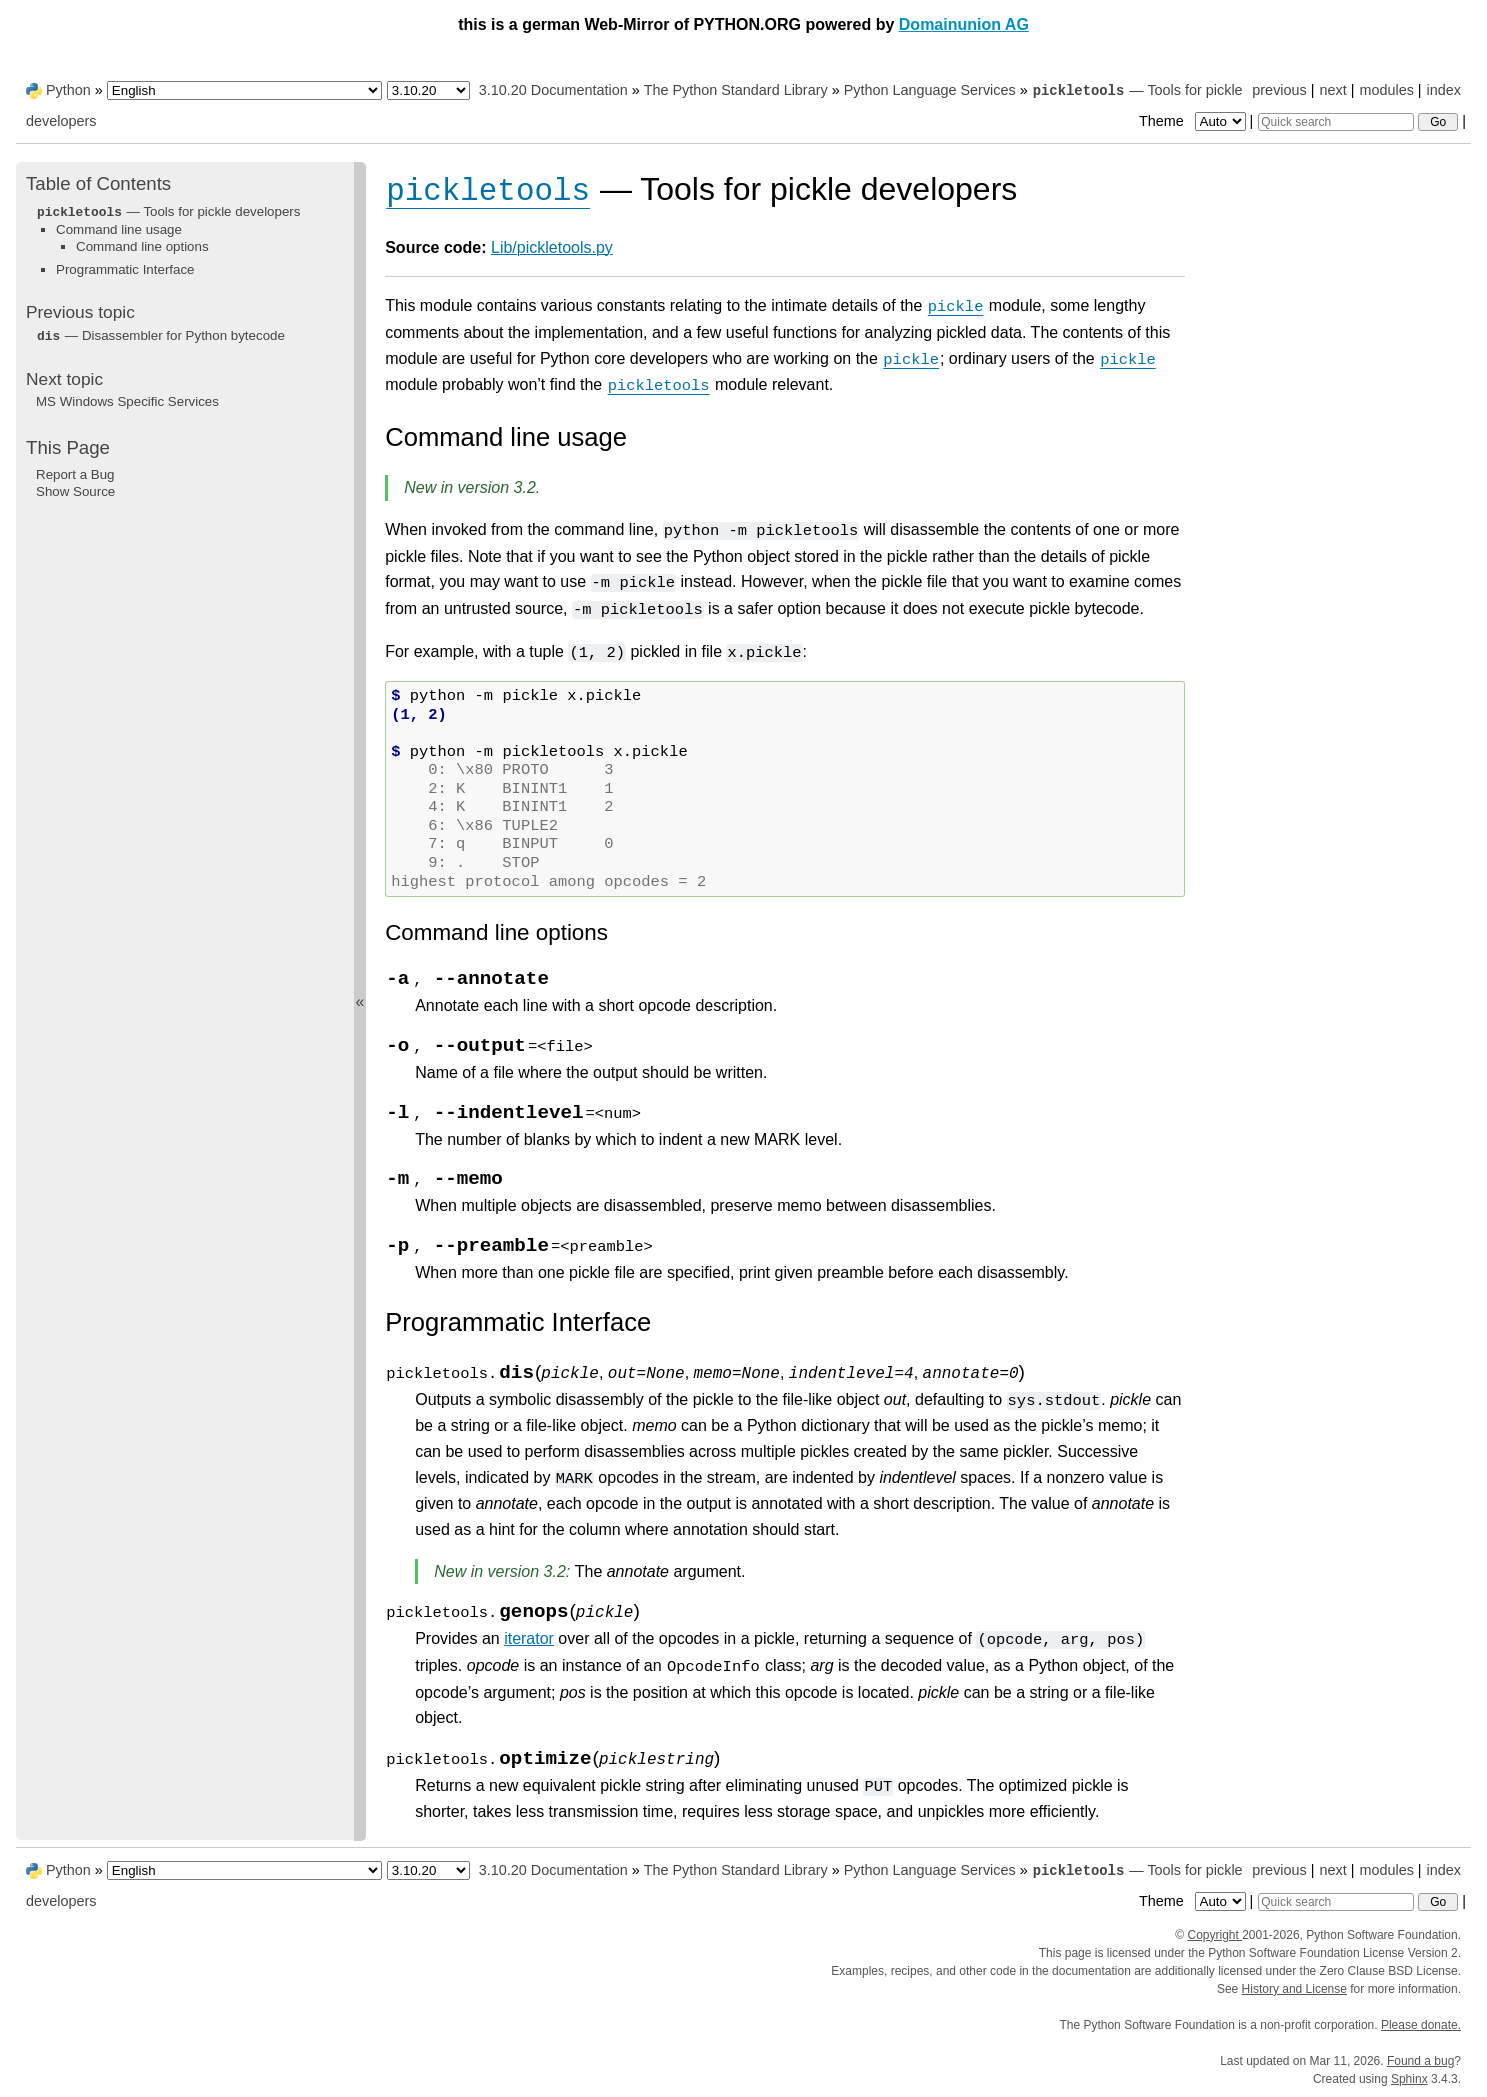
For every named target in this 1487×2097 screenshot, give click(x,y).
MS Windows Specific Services (127, 401)
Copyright (1214, 1935)
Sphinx (1409, 2079)
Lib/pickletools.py (552, 247)
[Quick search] (1336, 122)
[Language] (244, 90)
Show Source (75, 491)
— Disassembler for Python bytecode (160, 335)
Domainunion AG (964, 24)
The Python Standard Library (736, 90)
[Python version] (428, 90)
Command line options (142, 246)
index (1444, 90)
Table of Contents (98, 183)
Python (68, 90)
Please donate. (1421, 2025)
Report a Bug (75, 474)
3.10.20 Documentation (553, 90)
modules (1386, 90)
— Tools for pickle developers (168, 211)
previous (1279, 90)
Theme (1194, 121)
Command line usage (119, 229)
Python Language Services (930, 90)
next (1332, 90)
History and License (1294, 1989)
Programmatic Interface (125, 269)
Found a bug (1420, 2061)
